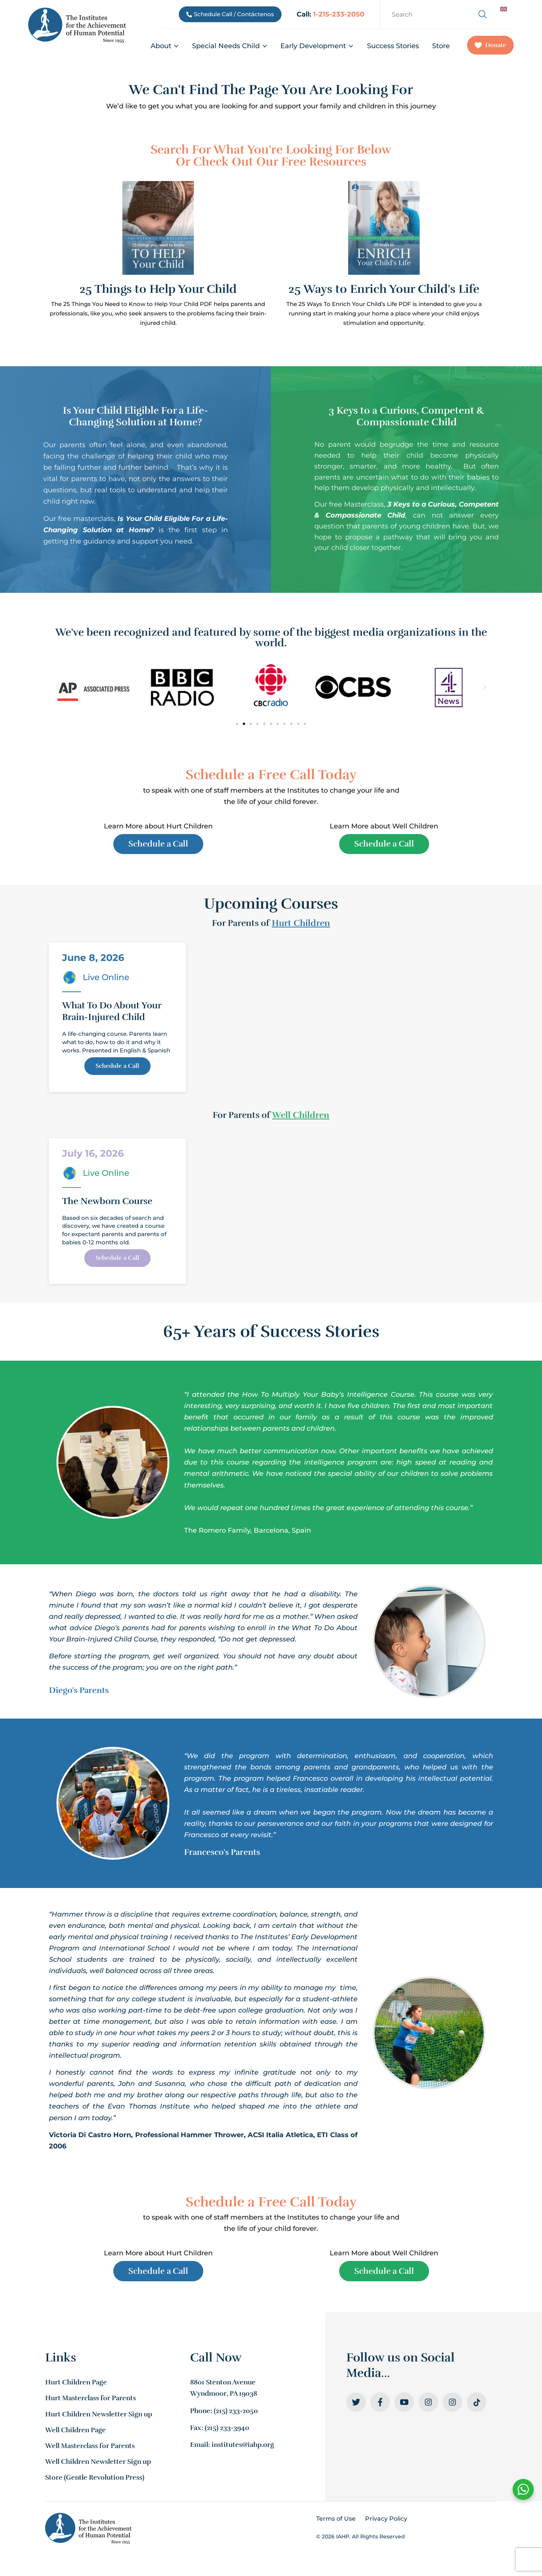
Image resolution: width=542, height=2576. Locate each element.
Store (441, 46)
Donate (490, 45)
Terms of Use (336, 2525)
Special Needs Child (229, 46)
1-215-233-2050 (338, 14)
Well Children (300, 1118)
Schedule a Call (117, 1073)
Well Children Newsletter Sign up (98, 2468)
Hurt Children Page (76, 2389)
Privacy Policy (386, 2525)
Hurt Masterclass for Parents (90, 2405)
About (165, 46)
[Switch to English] (503, 8)
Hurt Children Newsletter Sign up (98, 2420)
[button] (57, 687)
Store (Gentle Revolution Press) (94, 2484)
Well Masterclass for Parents (90, 2452)
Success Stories (393, 46)
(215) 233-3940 (227, 2434)
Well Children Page (75, 2436)
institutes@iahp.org (243, 2451)
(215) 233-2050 (236, 2417)
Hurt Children (301, 926)
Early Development (316, 46)
